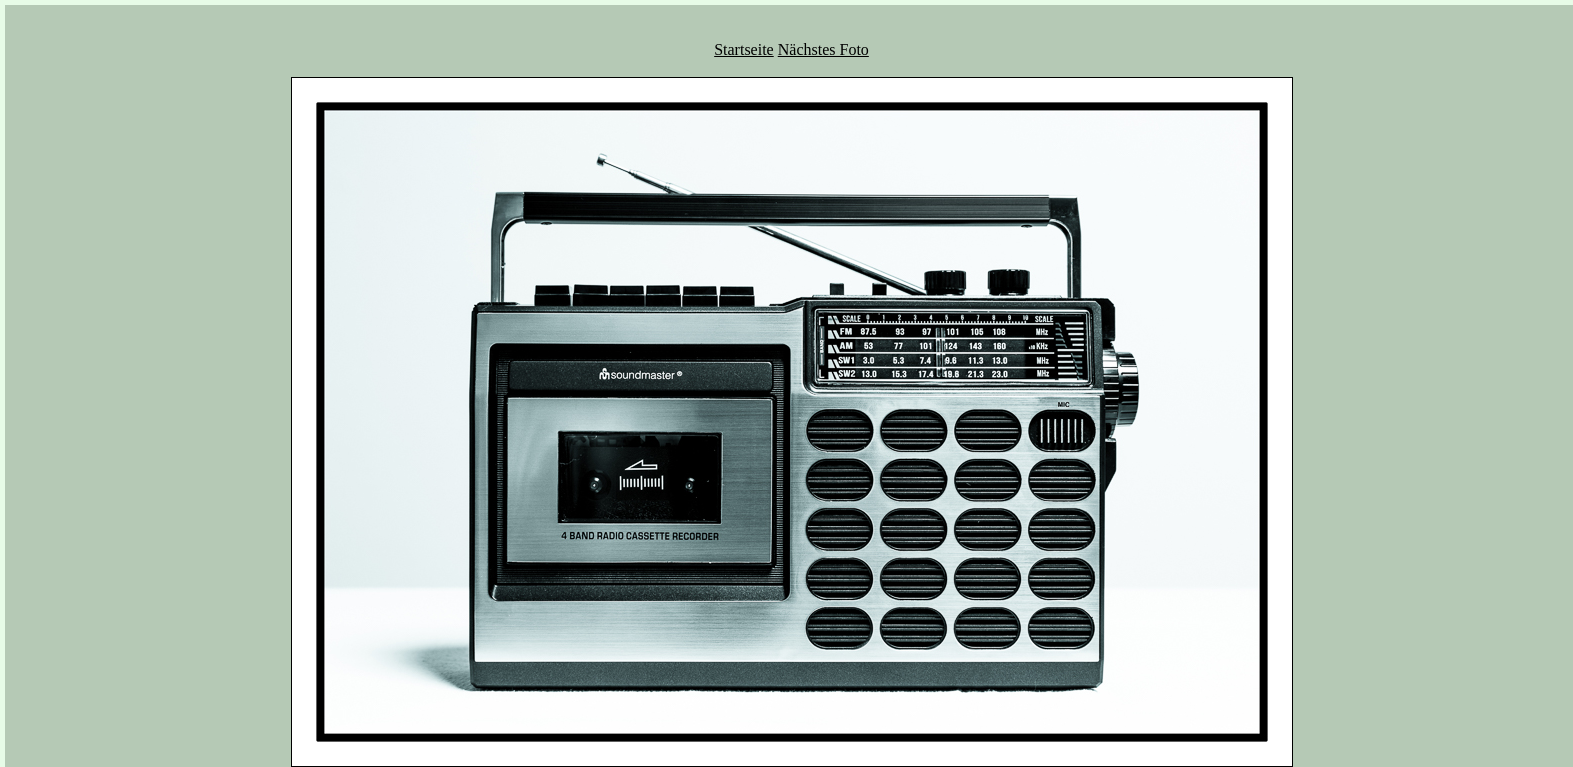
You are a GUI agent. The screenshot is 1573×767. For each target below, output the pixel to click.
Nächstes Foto (823, 49)
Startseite (744, 49)
